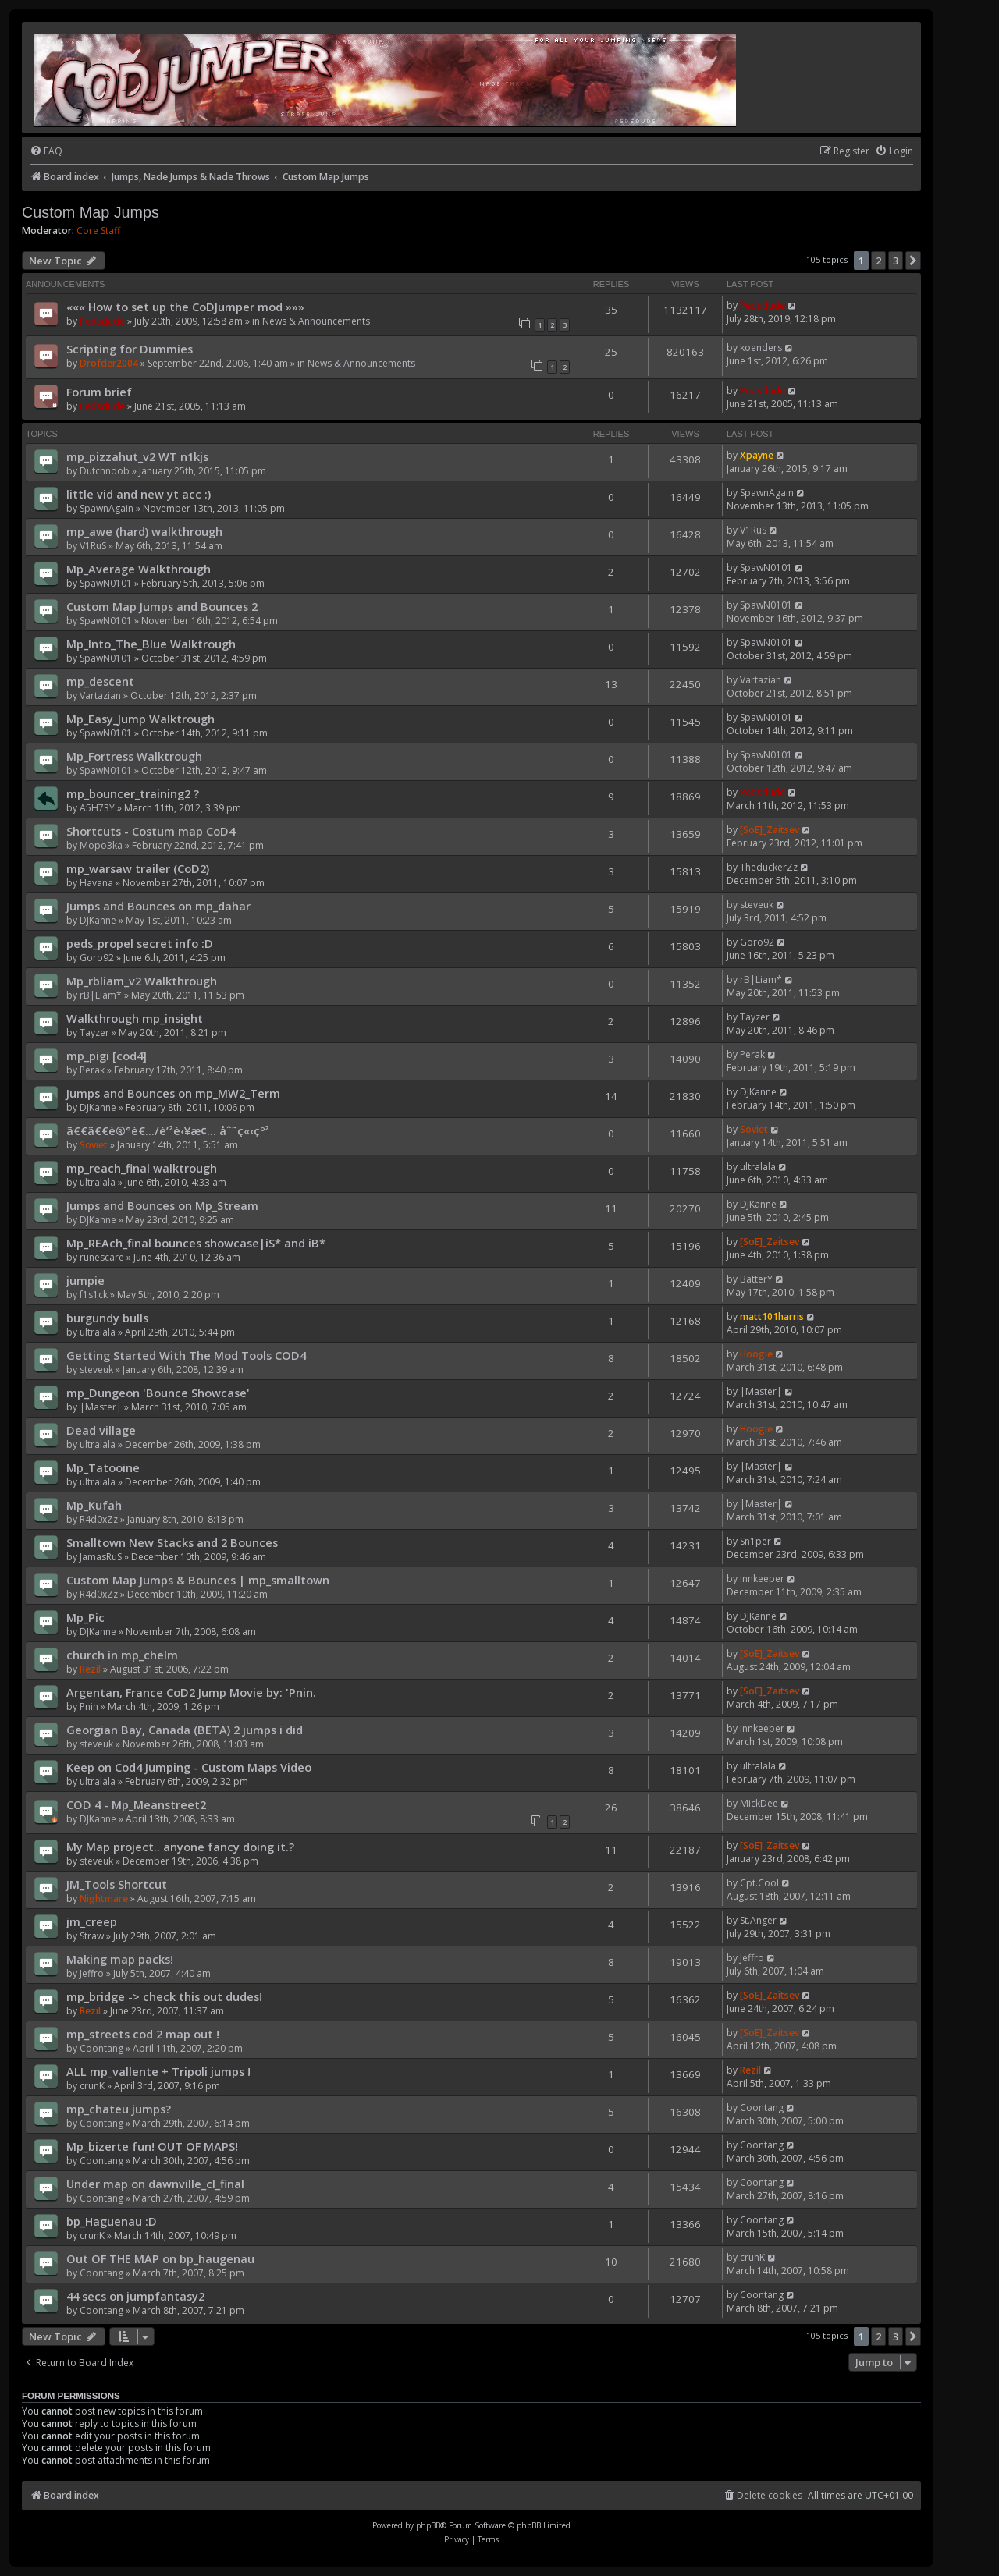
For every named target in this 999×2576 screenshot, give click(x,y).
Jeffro (92, 1973)
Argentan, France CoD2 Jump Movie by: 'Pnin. (191, 1692)
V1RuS (93, 545)
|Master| (101, 1407)
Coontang (101, 2048)
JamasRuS (101, 1556)
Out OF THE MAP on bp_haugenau (160, 2258)
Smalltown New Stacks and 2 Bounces (172, 1542)
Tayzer (94, 1032)
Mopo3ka (101, 845)
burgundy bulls (107, 1317)
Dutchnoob (105, 470)
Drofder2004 (109, 363)
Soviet (94, 1144)
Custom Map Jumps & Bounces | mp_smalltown (197, 1580)
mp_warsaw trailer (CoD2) (137, 868)
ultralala (98, 1182)
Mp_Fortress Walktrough (134, 756)
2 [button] (878, 261)
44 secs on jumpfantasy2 (135, 2296)
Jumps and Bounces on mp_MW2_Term (173, 1093)
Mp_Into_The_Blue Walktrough (151, 643)
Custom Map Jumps (90, 212)
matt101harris (772, 1316)
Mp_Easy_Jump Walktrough (140, 718)
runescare (102, 1257)
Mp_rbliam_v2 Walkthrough (141, 980)
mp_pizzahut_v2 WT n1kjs (137, 456)
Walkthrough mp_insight (134, 1018)
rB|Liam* (101, 995)
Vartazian (100, 695)
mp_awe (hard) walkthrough (144, 531)
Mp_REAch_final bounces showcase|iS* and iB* (195, 1243)
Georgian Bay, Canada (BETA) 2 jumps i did (184, 1729)
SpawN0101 (106, 583)
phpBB (428, 2525)
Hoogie (756, 1354)
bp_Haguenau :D (111, 2221)
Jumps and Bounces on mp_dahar (158, 906)
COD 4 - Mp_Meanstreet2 (136, 1804)
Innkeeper (762, 1578)
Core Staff (98, 231)
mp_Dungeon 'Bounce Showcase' (158, 1392)
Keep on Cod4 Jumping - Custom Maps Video (188, 1767)
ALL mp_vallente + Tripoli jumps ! (158, 2071)
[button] (913, 260)
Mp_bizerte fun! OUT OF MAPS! (152, 2146)
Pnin (89, 1706)
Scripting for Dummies (129, 349)
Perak (92, 1070)
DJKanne (98, 920)
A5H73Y (97, 807)
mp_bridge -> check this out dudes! (164, 1996)
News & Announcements (316, 321)
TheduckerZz (769, 867)
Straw (92, 1936)
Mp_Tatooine (103, 1467)
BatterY (756, 1279)
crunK (92, 2085)
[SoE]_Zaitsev (769, 829)
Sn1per (755, 1541)
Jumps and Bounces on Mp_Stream (162, 1205)
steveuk (756, 904)
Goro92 (97, 957)
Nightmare (104, 1898)
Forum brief (99, 391)
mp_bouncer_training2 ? (132, 793)
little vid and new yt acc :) (138, 494)
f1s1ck (94, 1294)
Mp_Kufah (94, 1505)
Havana (96, 882)
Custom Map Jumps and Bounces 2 (162, 606)
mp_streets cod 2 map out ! (142, 2034)
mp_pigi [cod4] (106, 1055)
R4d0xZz (99, 1519)
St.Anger (758, 1920)
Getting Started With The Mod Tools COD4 (186, 1355)
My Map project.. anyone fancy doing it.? (180, 1846)
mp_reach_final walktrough (141, 1168)
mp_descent (100, 681)
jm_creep (91, 1921)
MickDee (759, 1803)
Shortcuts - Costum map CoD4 (150, 831)
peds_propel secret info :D (139, 943)
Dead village (101, 1430)
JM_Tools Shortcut (116, 1884)
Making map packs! (119, 1959)
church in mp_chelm (122, 1654)
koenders (761, 347)
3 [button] (895, 261)
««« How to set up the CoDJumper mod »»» (185, 306)
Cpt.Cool (759, 1882)
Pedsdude (102, 321)
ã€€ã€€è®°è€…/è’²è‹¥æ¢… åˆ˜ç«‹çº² (167, 1130)
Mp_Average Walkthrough (138, 569)
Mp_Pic (85, 1617)
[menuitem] (46, 151)
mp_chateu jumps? (118, 2109)
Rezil (90, 1669)
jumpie (85, 1280)
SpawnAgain (106, 508)
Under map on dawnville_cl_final (155, 2183)
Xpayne (756, 455)
